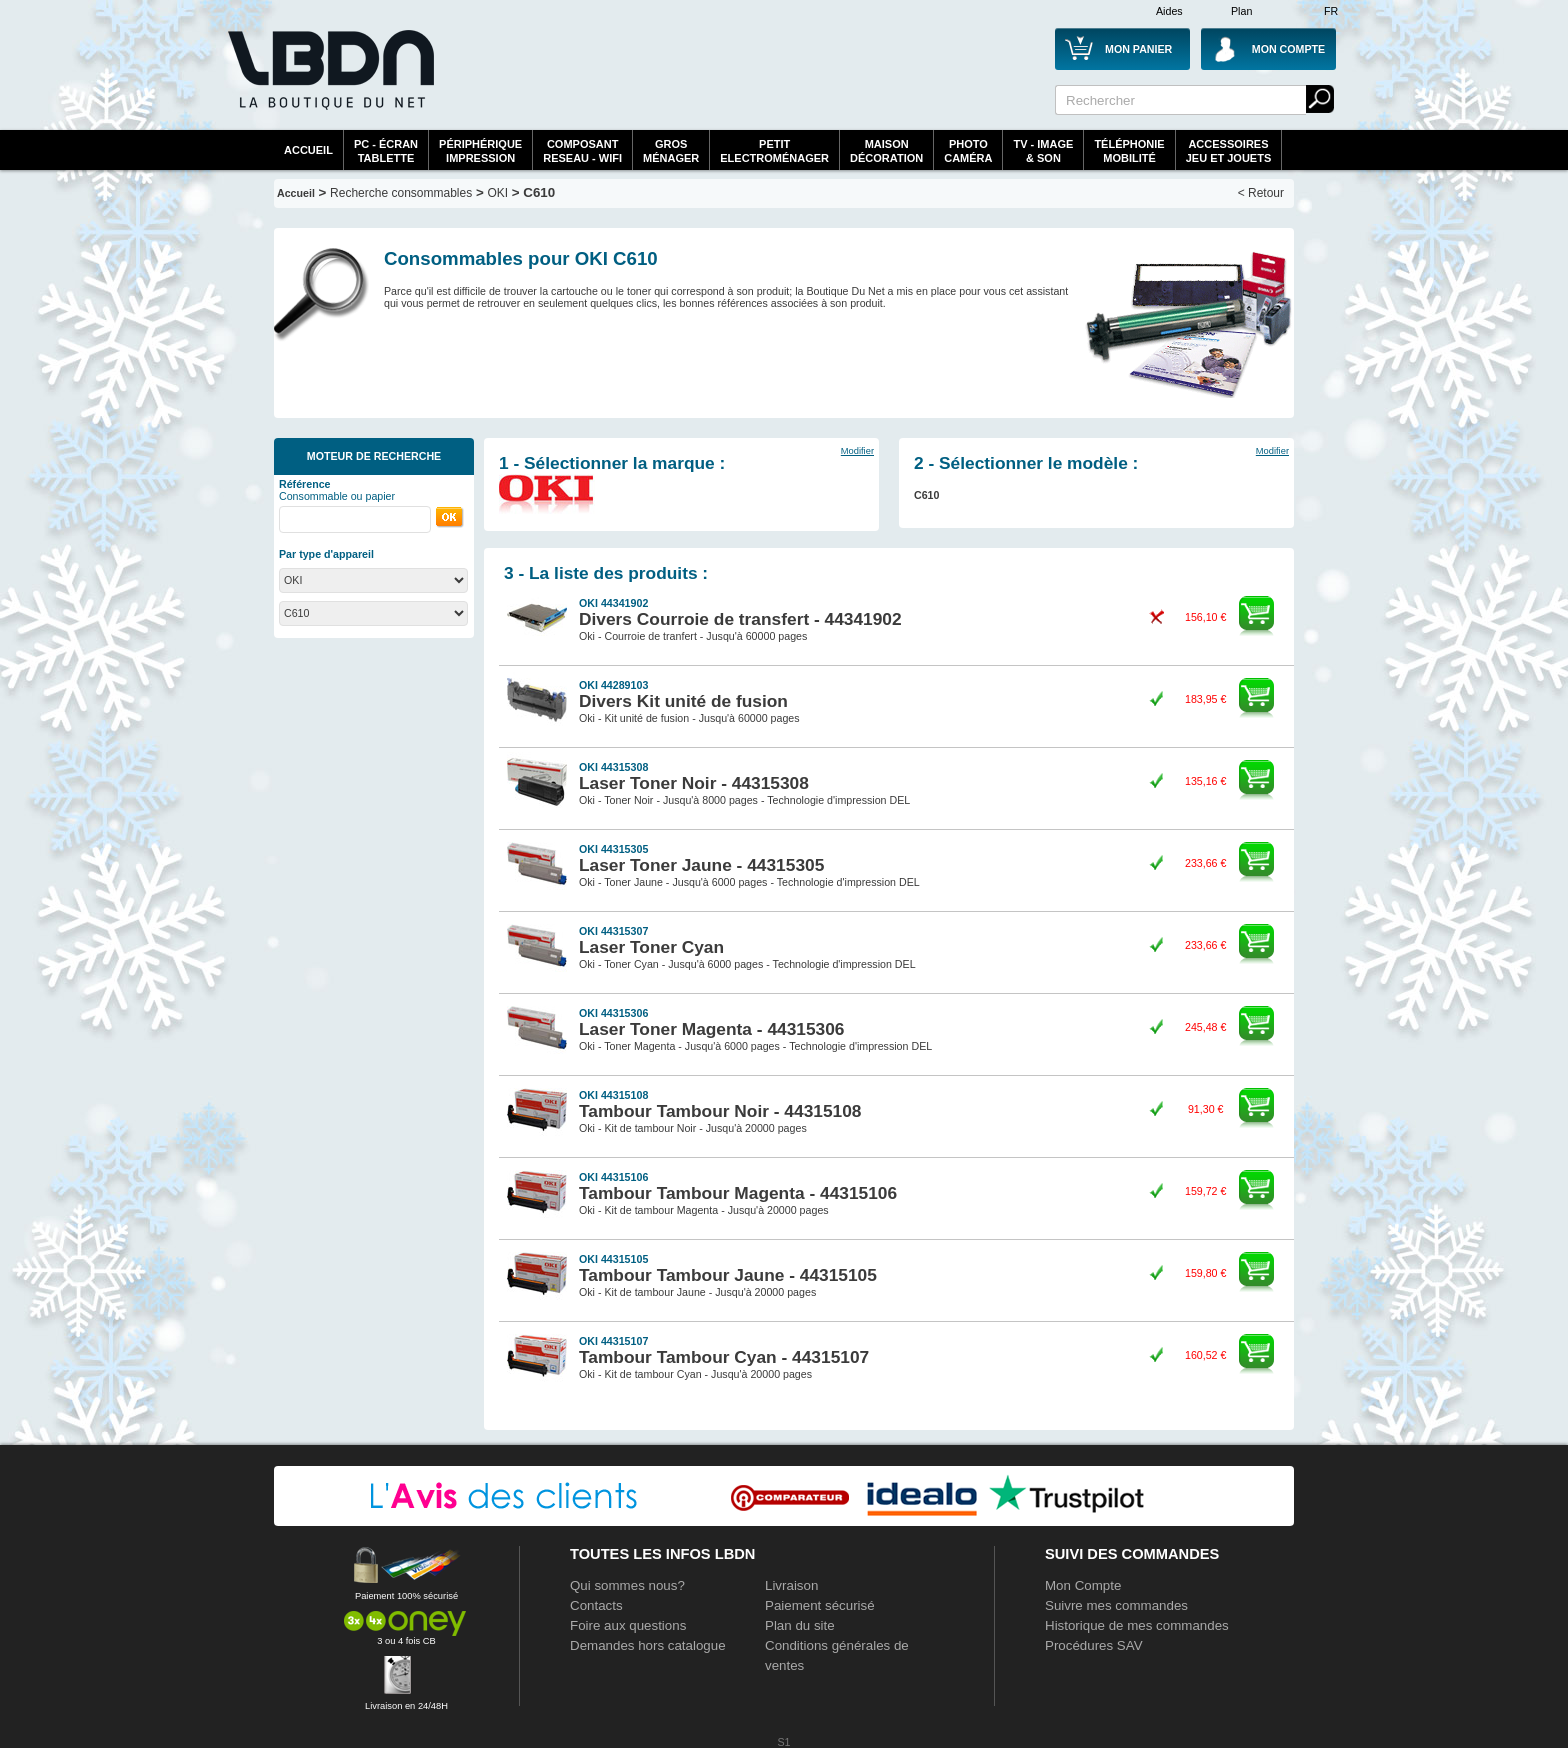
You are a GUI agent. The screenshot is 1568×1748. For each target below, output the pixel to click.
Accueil (308, 150)
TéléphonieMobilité (1129, 151)
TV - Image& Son (1043, 151)
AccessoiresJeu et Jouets (1229, 151)
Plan (1241, 11)
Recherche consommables (401, 193)
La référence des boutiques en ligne (329, 82)
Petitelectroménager (774, 151)
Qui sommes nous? (627, 1585)
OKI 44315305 (613, 849)
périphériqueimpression (480, 151)
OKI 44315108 (613, 1095)
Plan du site (800, 1625)
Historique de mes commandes (1137, 1625)
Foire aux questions (628, 1625)
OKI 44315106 (613, 1177)
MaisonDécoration (886, 151)
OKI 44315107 (613, 1341)
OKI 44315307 (613, 931)
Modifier (857, 451)
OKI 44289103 (613, 685)
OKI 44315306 (613, 1013)
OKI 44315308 (613, 767)
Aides (1169, 11)
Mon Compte (1083, 1585)
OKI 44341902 (613, 603)
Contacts (596, 1605)
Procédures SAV (1094, 1645)
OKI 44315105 (613, 1259)
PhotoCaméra (968, 151)
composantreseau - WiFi (582, 151)
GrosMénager (671, 151)
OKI (497, 193)
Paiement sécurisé (820, 1605)
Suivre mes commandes (1116, 1605)
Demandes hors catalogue (648, 1645)
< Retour (1261, 193)
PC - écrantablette (386, 151)
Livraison (791, 1585)
